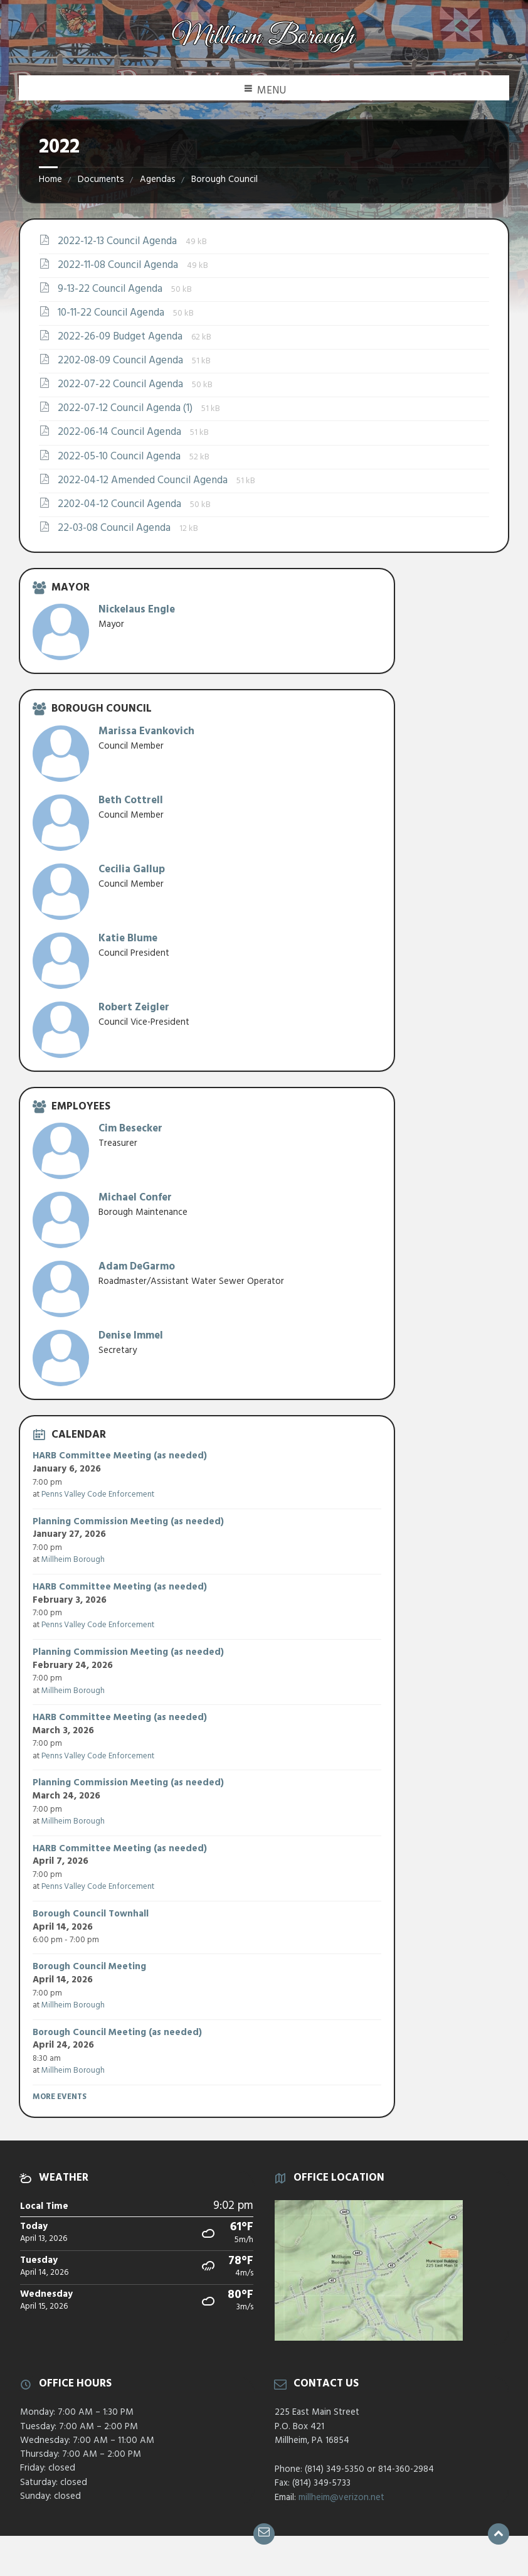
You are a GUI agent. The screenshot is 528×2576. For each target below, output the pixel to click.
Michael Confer (135, 1197)
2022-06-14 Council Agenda (121, 432)
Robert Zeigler (133, 1007)
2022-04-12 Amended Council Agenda (144, 480)
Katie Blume (127, 938)
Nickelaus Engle (136, 609)
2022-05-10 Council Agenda (120, 456)
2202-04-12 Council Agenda (121, 504)
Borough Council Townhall (91, 1913)
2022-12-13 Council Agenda (118, 241)
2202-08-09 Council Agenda (122, 360)
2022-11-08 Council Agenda (119, 265)
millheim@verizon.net (341, 2497)
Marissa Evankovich (146, 731)
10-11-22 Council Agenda (112, 312)
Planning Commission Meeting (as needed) (128, 1521)
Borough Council (224, 179)
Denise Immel (130, 1335)
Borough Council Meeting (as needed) (117, 2032)
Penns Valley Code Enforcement (97, 1494)
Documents (101, 179)
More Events (60, 2096)
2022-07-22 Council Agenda (122, 384)
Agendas (158, 179)
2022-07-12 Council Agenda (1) (126, 408)
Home (50, 179)
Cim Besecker (130, 1128)
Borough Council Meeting (89, 1966)
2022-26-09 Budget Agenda (121, 336)
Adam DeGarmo (136, 1266)
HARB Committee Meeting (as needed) (120, 1455)
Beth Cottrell (130, 800)
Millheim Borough (73, 1559)
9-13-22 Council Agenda (111, 289)
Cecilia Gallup (131, 869)
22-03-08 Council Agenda (115, 528)
